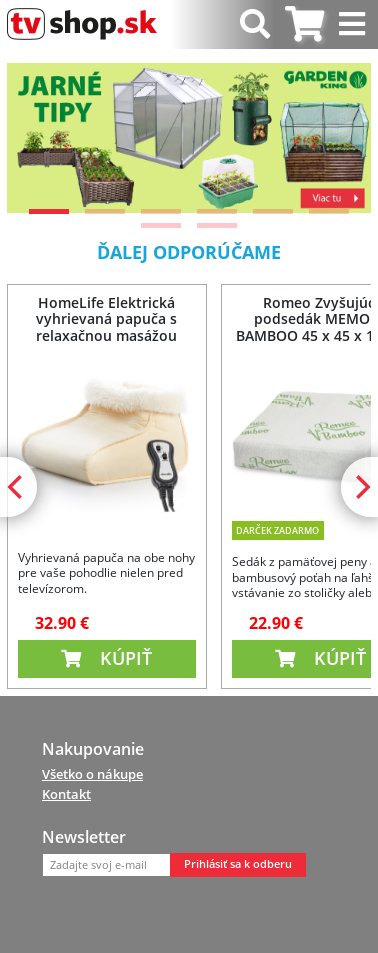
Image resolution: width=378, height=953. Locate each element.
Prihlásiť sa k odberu (238, 864)
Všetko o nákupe (92, 774)
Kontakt (66, 794)
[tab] (304, 24)
